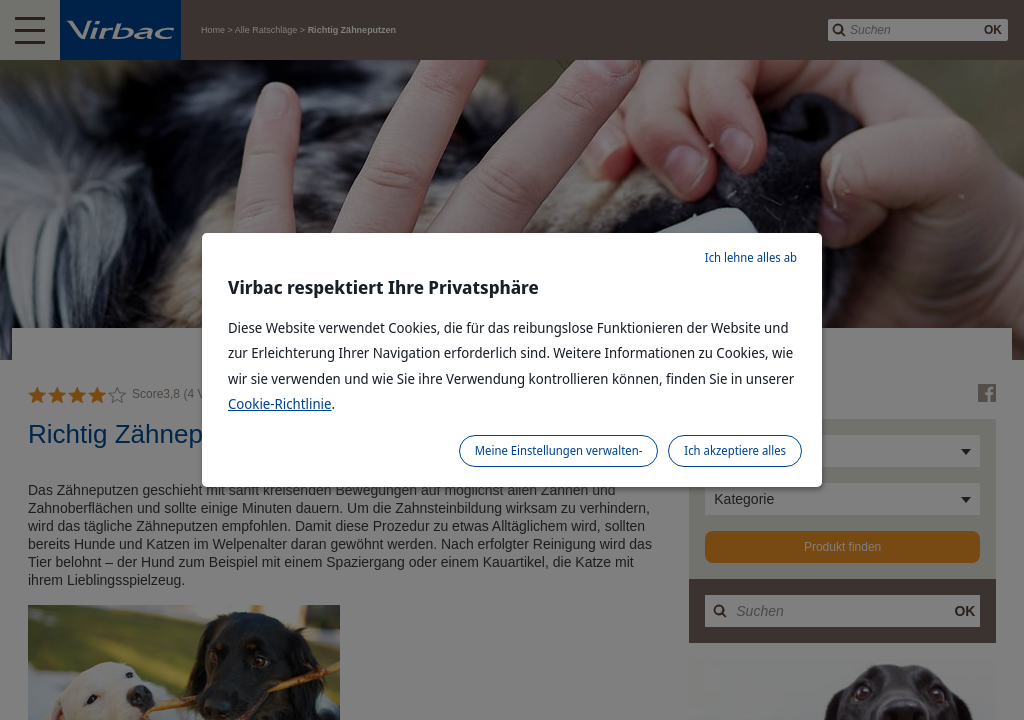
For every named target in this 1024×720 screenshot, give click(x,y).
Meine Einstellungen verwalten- (559, 450)
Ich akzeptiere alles (735, 450)
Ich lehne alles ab (751, 257)
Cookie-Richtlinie (280, 403)
